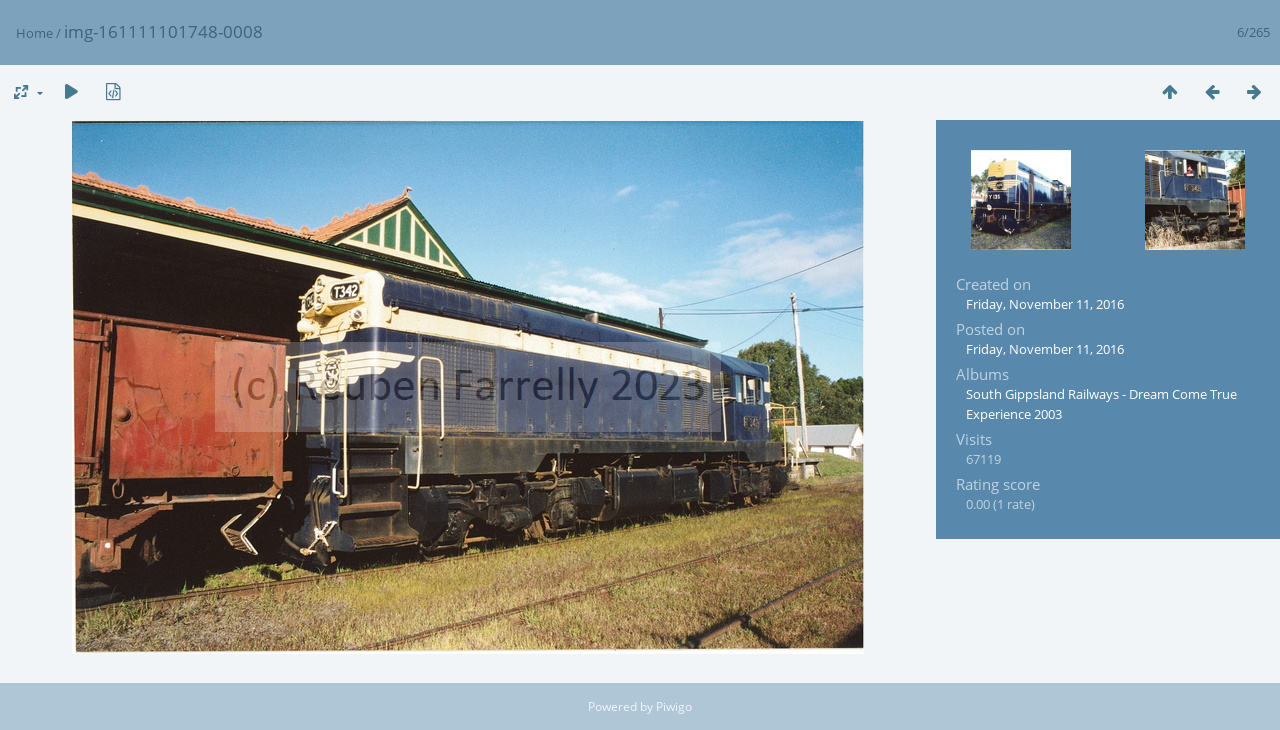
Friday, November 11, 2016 (1045, 304)
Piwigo (674, 706)
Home (34, 33)
